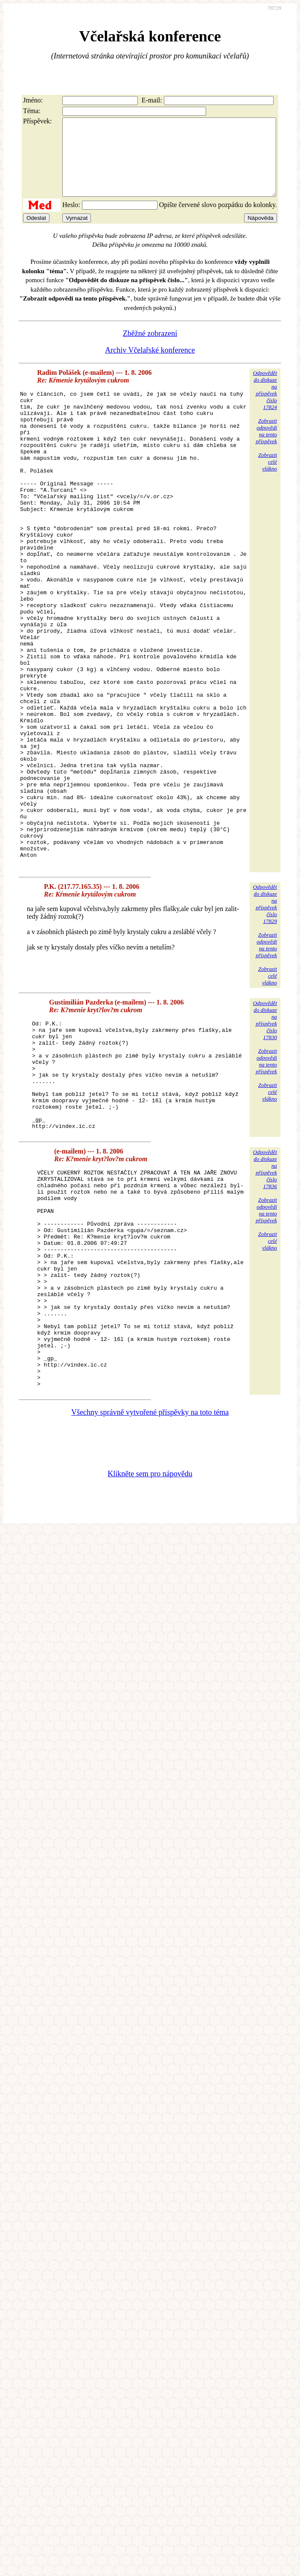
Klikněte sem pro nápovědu (150, 1649)
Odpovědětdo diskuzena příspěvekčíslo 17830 (265, 1130)
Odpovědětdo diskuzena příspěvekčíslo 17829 (265, 1014)
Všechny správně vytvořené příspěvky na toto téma (150, 1587)
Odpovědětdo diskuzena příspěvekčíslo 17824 (265, 405)
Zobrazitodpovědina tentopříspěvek (266, 446)
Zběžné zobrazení (150, 349)
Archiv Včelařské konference (150, 365)
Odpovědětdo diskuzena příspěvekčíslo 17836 (265, 1301)
